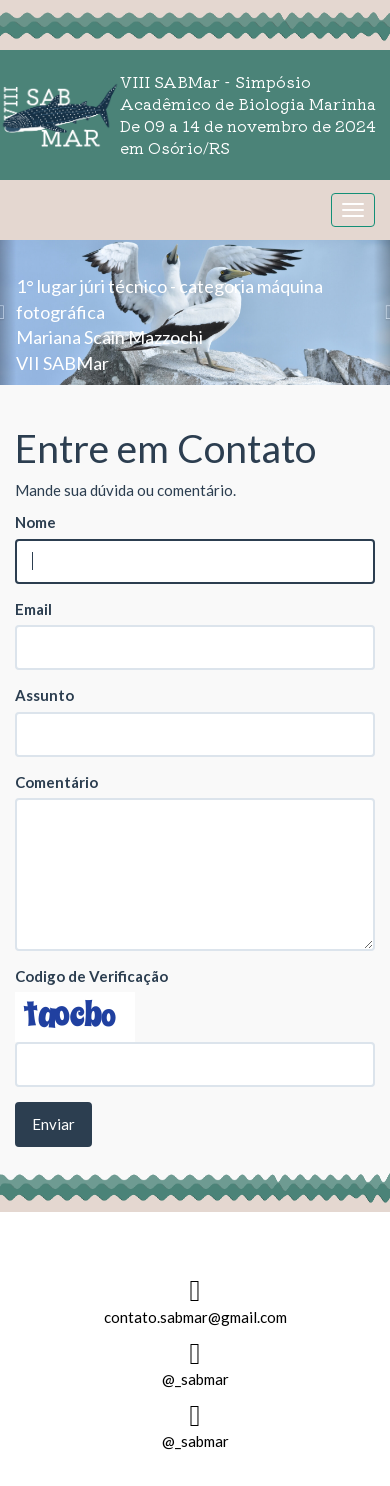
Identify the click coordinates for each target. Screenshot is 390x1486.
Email (33, 609)
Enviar (53, 1124)
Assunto (44, 695)
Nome (35, 522)
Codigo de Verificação (91, 976)
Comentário (56, 782)
